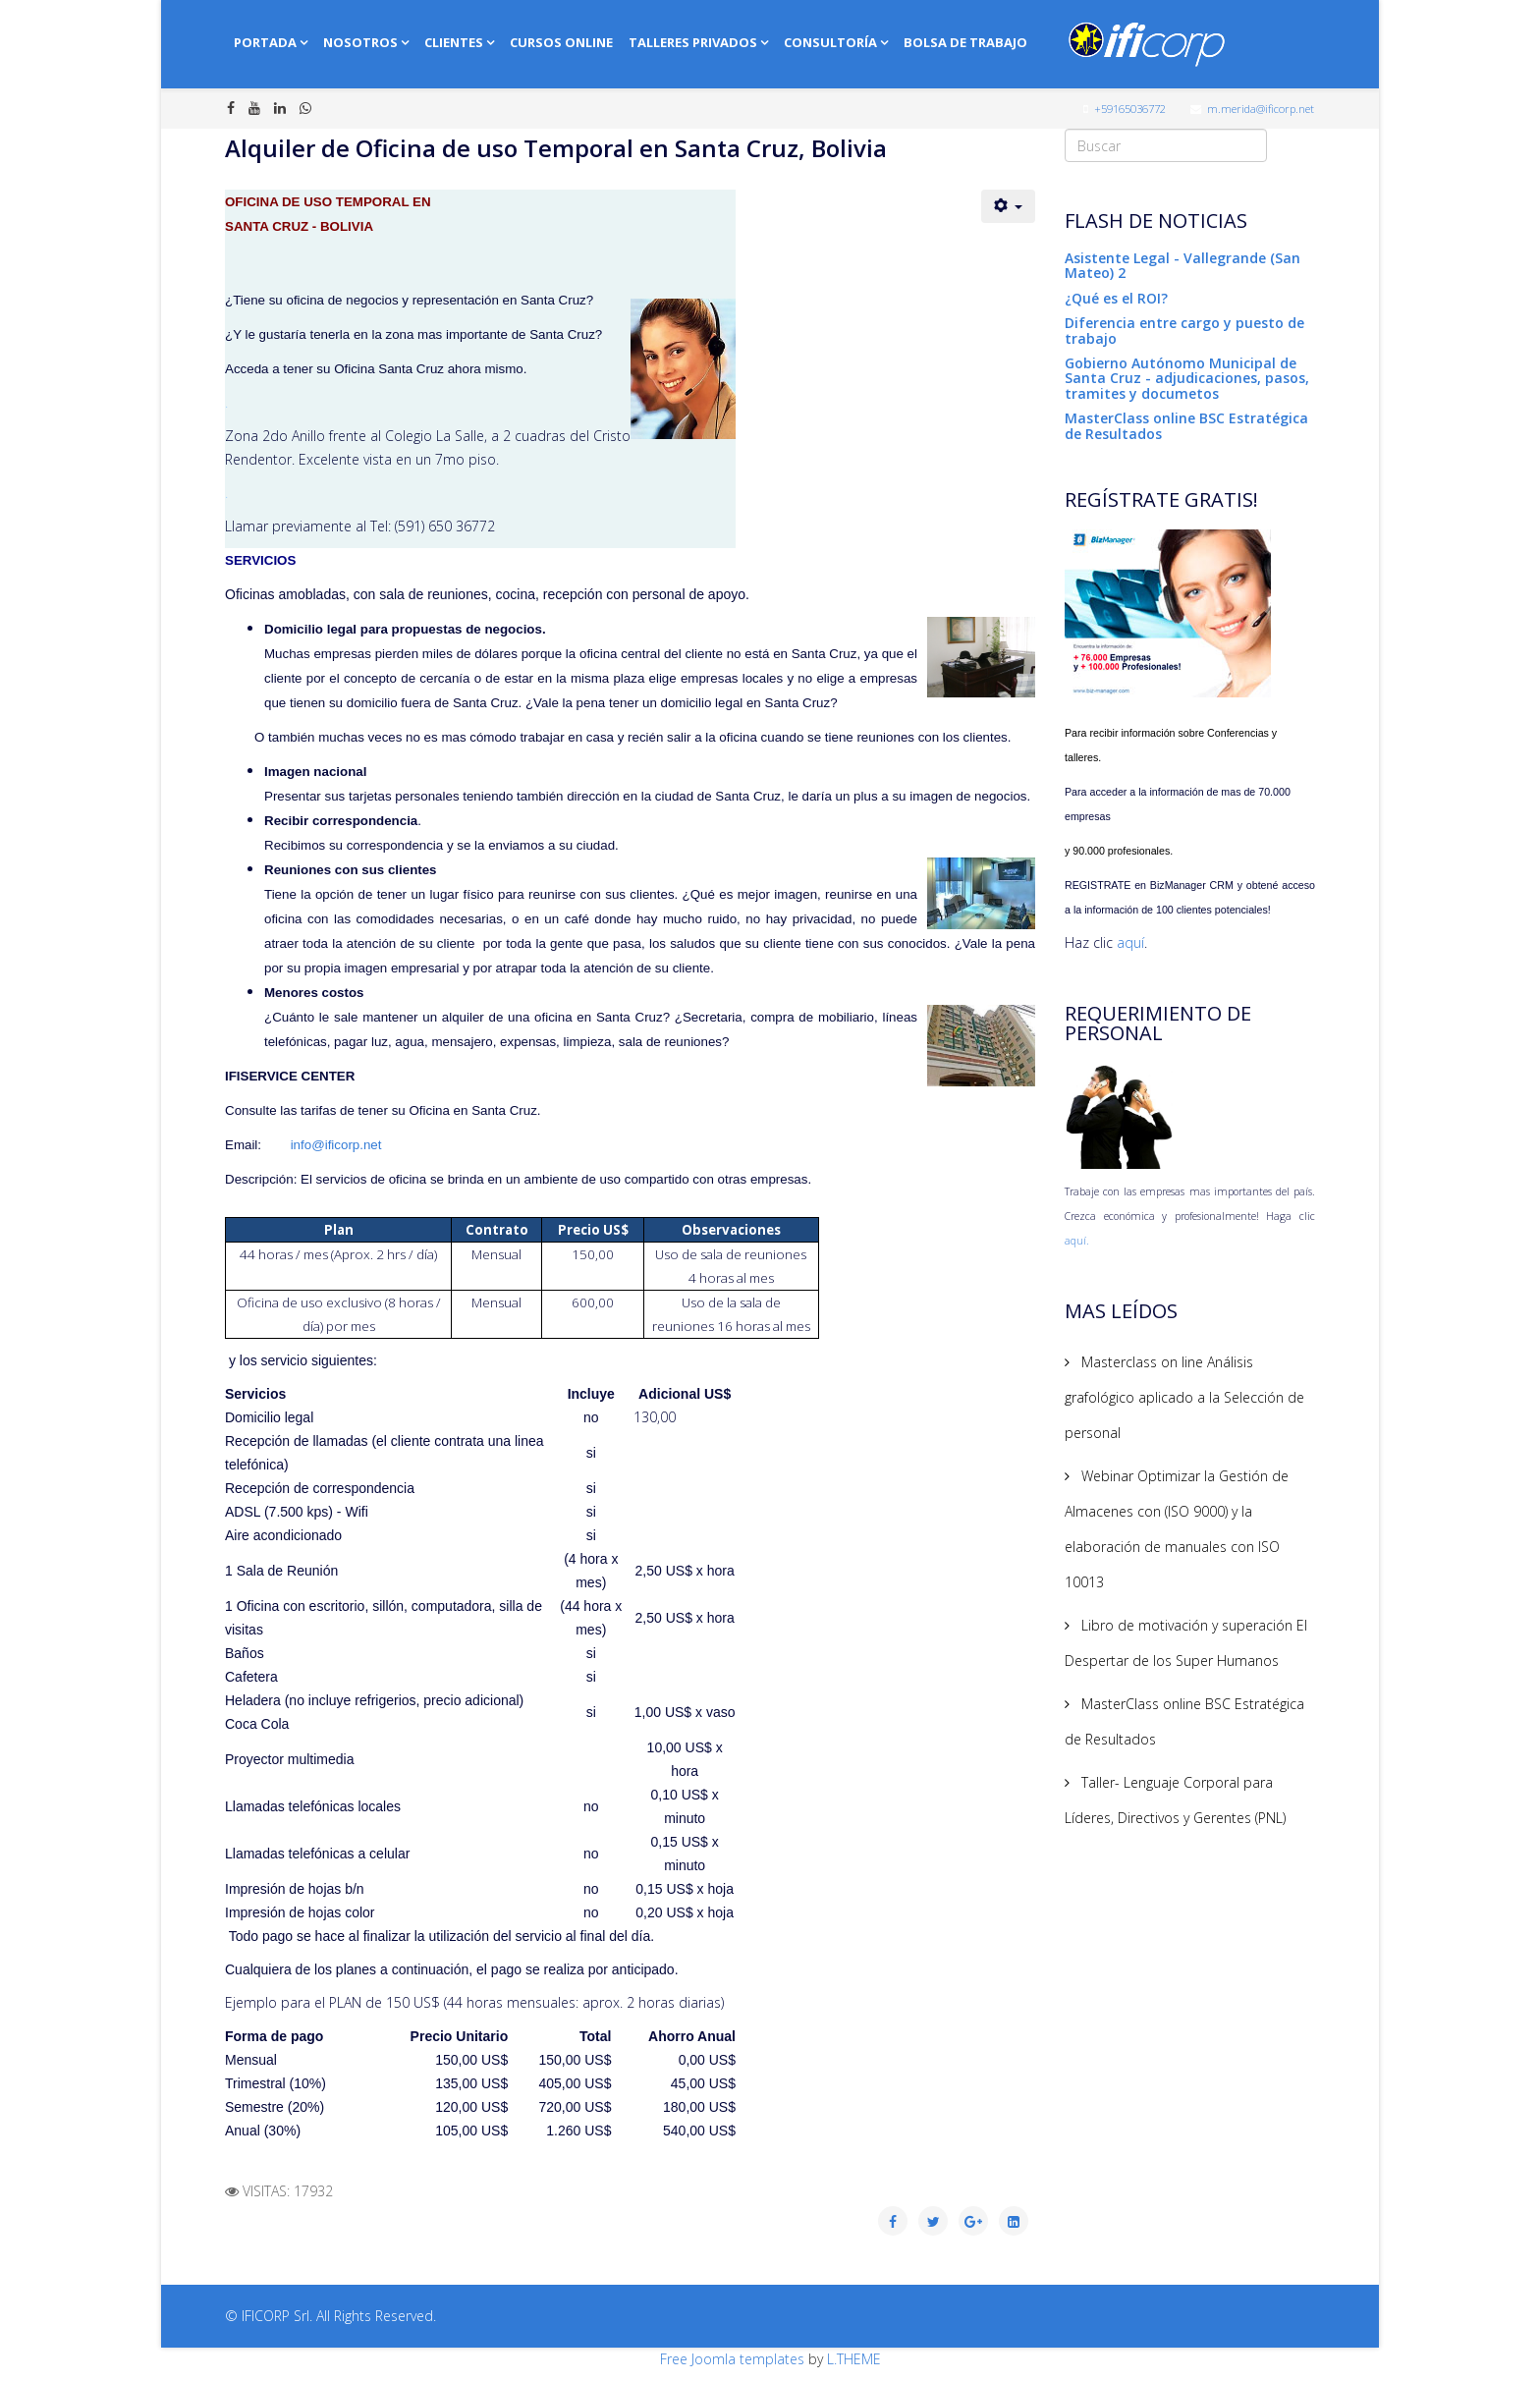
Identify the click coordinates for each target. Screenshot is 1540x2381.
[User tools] (1008, 206)
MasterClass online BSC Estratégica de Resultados (1186, 425)
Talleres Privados (693, 42)
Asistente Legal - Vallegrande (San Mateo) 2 (1182, 265)
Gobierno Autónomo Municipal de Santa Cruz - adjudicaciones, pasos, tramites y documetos (1187, 378)
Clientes (453, 42)
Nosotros (360, 42)
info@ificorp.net (336, 1144)
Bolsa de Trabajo (965, 42)
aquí (1130, 942)
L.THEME (854, 2359)
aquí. (1077, 1240)
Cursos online (561, 42)
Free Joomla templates (732, 2359)
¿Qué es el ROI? (1116, 298)
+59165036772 (1130, 108)
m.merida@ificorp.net (1260, 108)
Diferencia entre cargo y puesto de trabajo (1184, 330)
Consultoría (830, 42)
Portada (265, 42)
